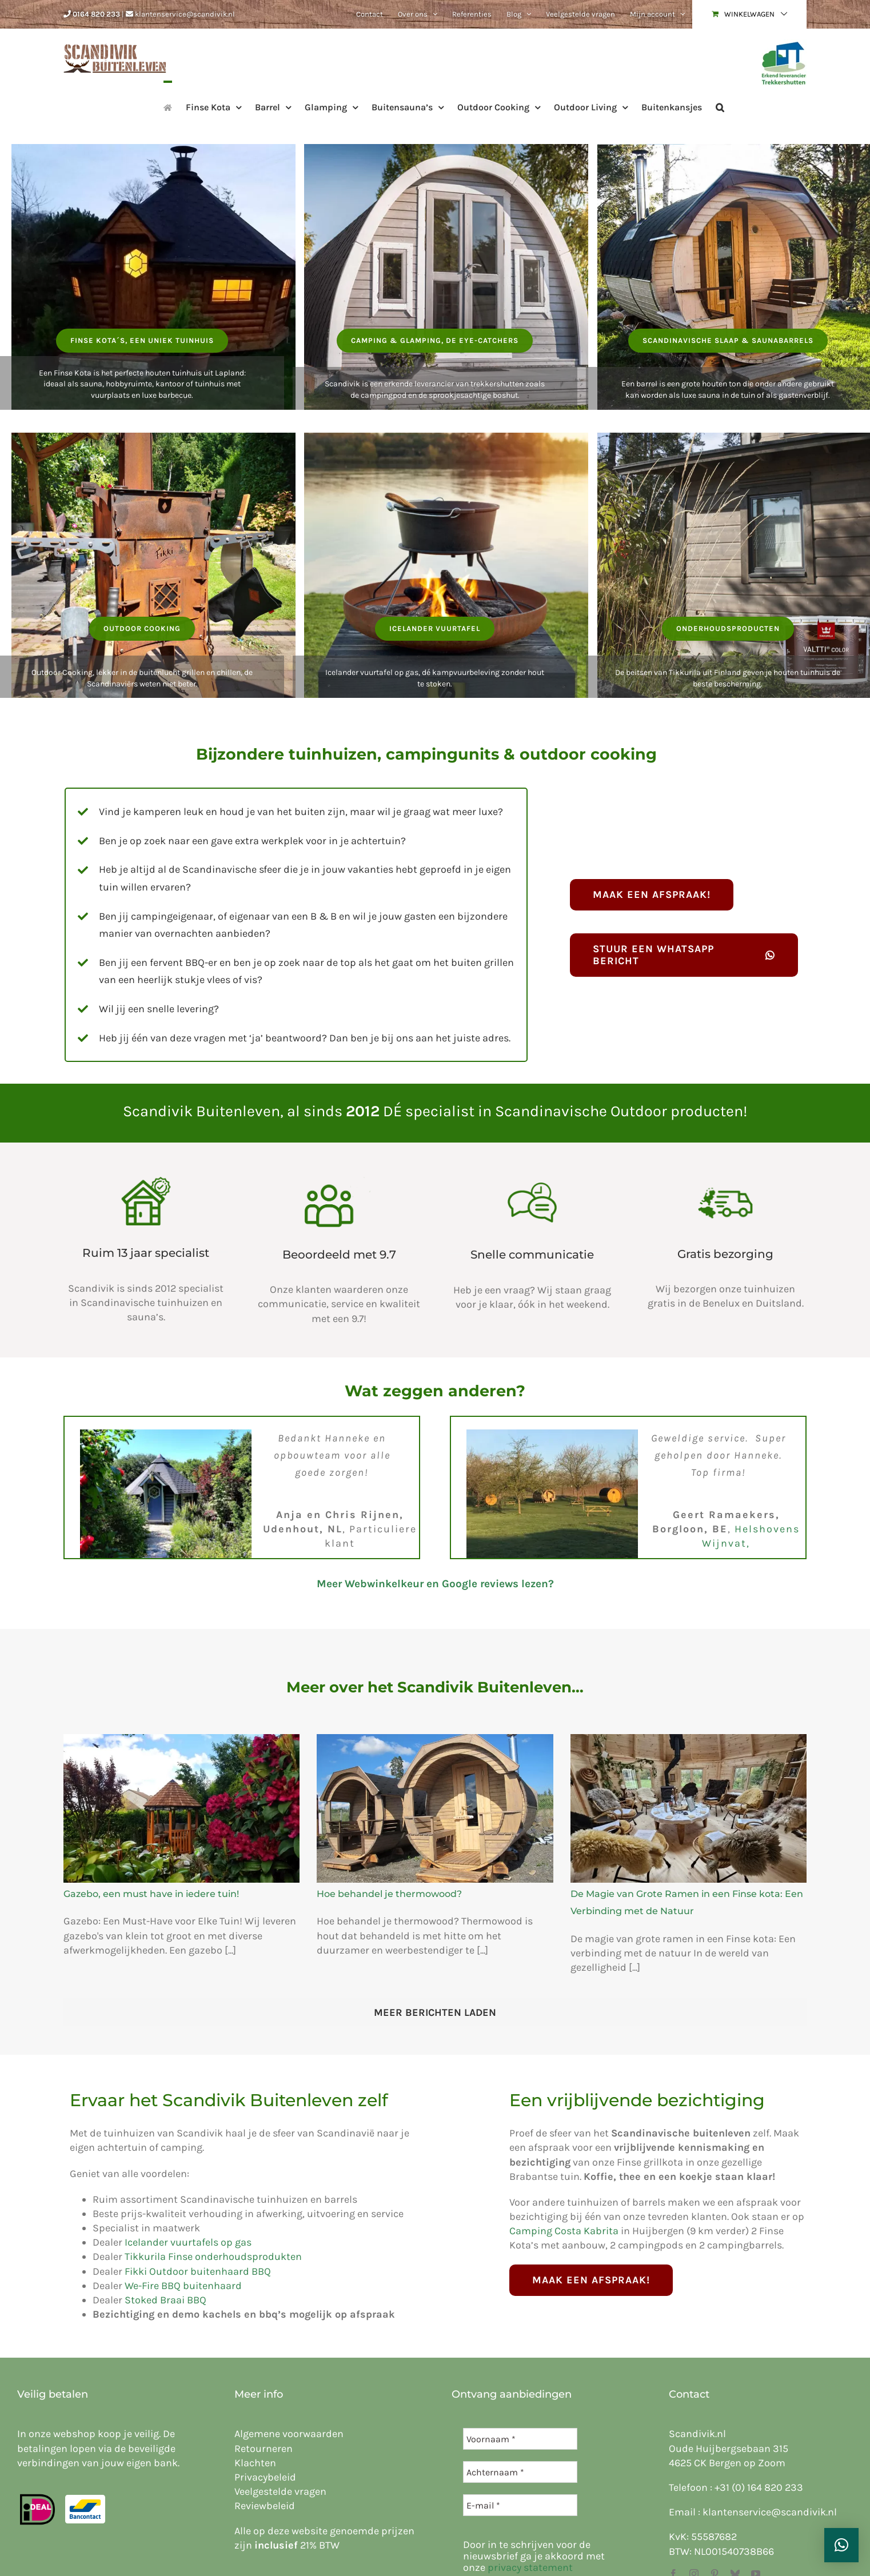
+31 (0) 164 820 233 (759, 2487)
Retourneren (263, 2448)
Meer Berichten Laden (435, 2012)
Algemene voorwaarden (289, 2433)
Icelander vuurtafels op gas (188, 2242)
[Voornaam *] (520, 2439)
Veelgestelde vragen (280, 2491)
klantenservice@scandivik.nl (185, 14)
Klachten (255, 2463)
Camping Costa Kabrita (563, 2230)
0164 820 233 (96, 14)
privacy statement (530, 2567)
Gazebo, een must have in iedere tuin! (151, 1893)
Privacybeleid (265, 2477)
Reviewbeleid (264, 2505)
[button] (720, 106)
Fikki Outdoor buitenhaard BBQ (198, 2271)
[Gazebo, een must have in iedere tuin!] (181, 1808)
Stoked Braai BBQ (165, 2300)
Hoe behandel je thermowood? (389, 1893)
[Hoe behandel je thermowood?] (435, 1808)
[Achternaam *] (520, 2472)
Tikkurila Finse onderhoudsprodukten (213, 2256)
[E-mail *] (520, 2505)
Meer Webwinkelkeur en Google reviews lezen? (435, 1583)
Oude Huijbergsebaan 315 (728, 2448)
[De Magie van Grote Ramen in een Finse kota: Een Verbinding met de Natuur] (688, 1808)
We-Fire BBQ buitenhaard (183, 2285)
